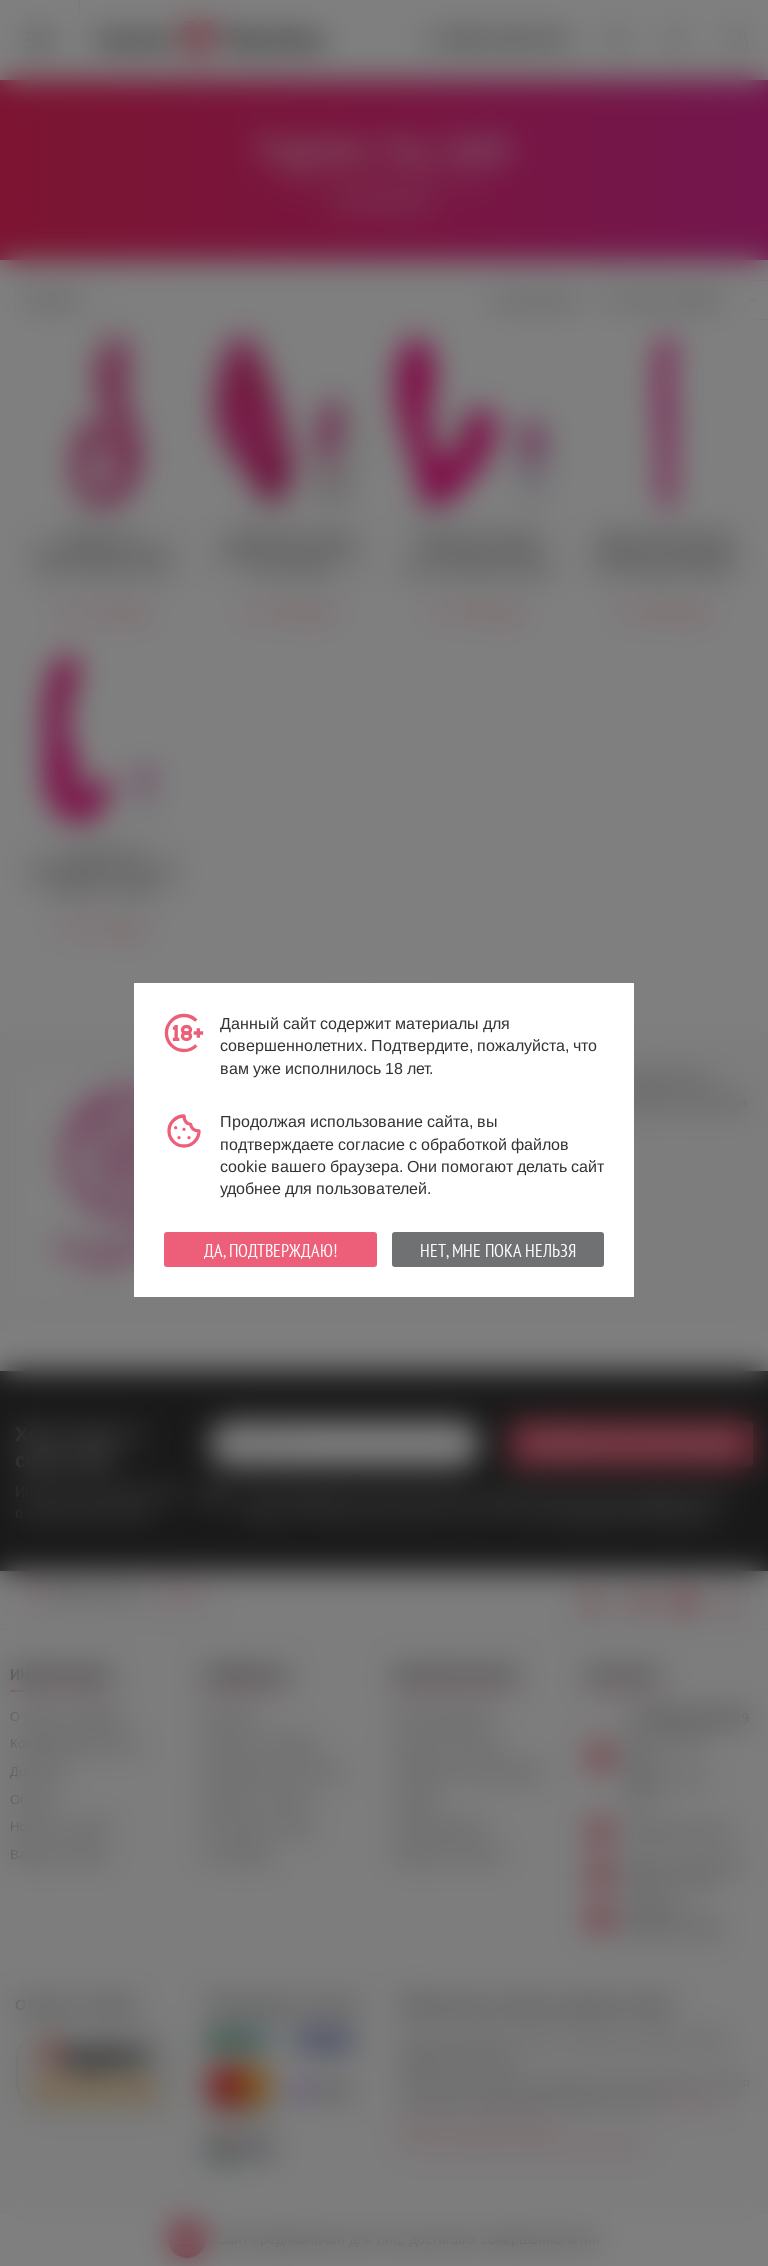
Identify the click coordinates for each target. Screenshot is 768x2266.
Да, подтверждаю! (270, 1250)
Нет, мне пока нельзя (498, 1250)
